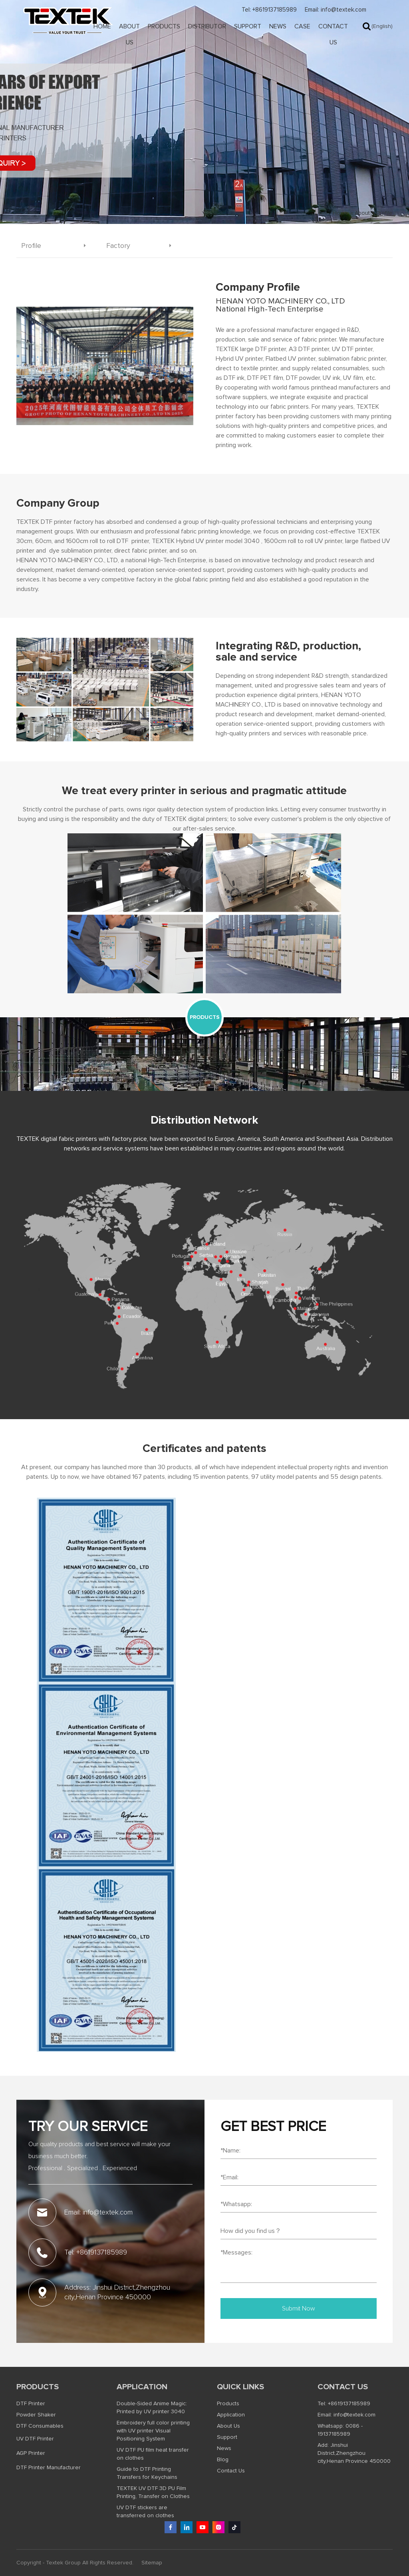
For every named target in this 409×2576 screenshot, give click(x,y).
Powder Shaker (36, 2415)
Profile (384, 213)
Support (247, 26)
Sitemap (151, 2563)
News (277, 26)
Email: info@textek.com (335, 10)
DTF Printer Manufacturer (48, 2467)
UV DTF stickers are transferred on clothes (145, 2511)
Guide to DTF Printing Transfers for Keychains (147, 2473)
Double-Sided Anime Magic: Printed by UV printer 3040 (152, 2407)
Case (302, 26)
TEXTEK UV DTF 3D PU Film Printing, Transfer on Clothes (153, 2492)
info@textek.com (354, 2415)
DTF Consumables (40, 2426)
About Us (129, 34)
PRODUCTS (205, 1017)
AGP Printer (30, 2453)
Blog (222, 2459)
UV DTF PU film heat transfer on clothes (153, 2454)
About (362, 213)
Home (102, 26)
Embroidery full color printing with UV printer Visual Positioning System (153, 2431)
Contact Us (333, 34)
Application (142, 2387)
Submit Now (298, 2308)
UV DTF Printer (35, 2439)
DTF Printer (30, 2403)
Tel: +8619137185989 (269, 10)
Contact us (343, 2387)
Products (164, 26)
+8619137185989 (349, 2403)
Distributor (207, 26)
